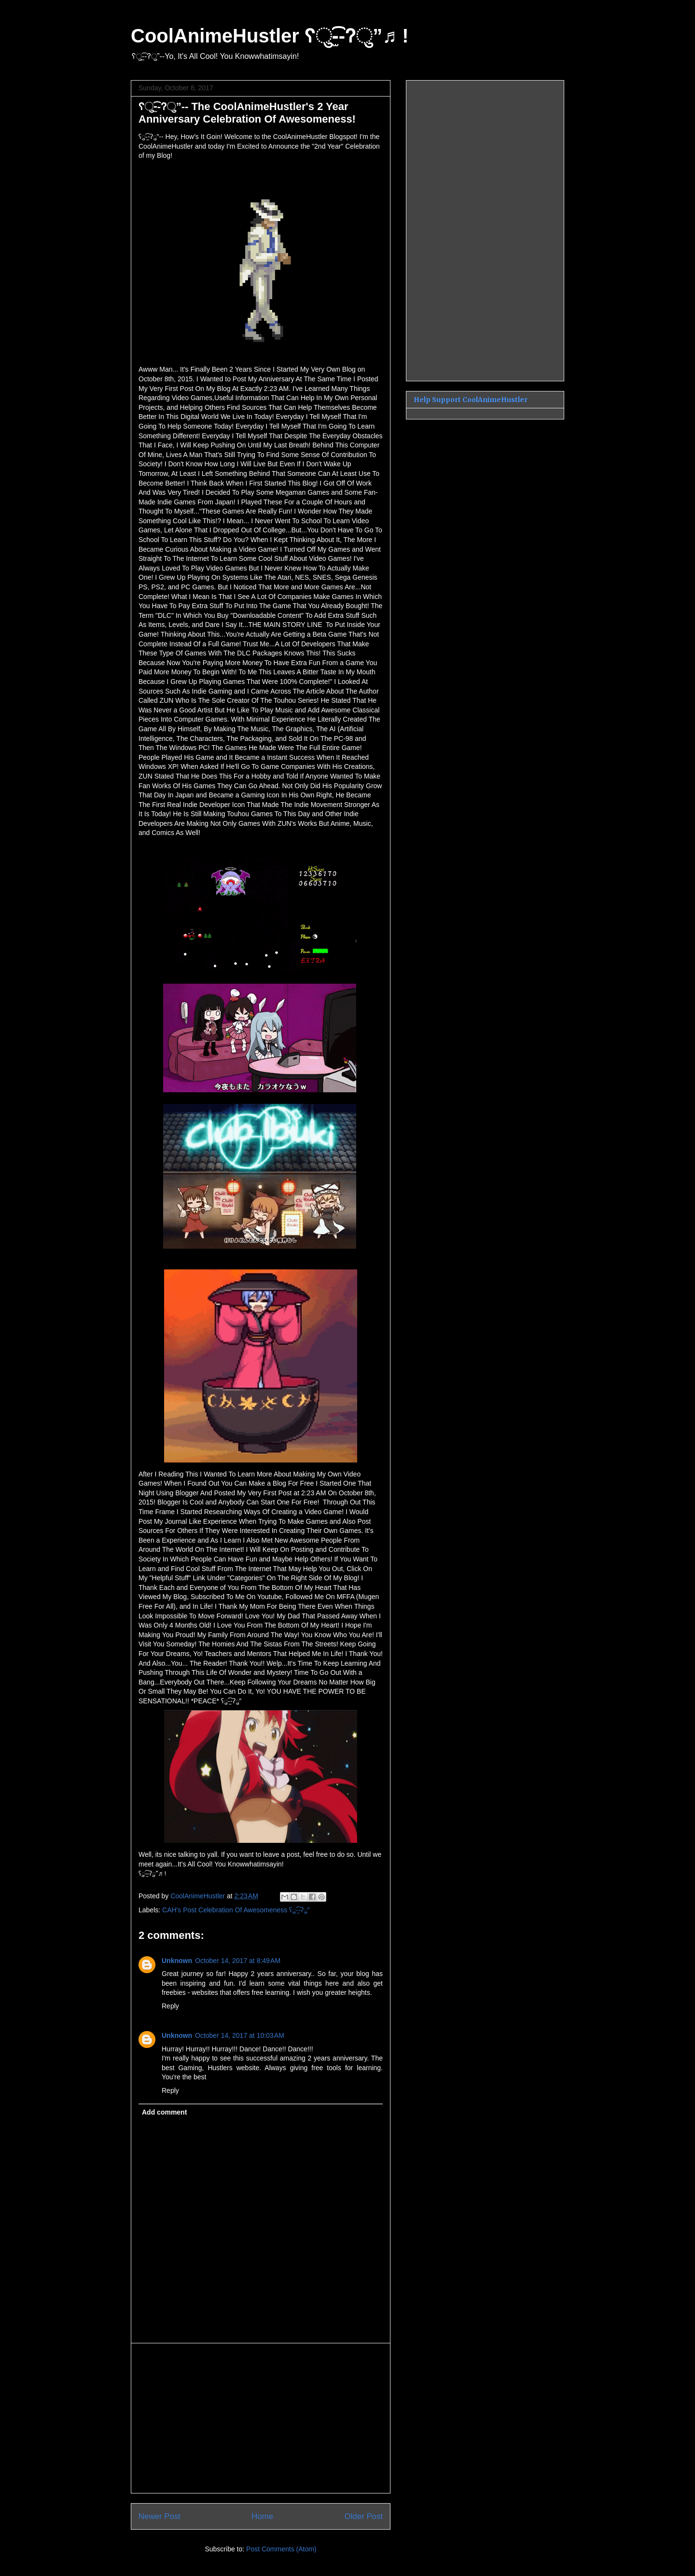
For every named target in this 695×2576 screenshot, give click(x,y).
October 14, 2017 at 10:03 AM (239, 2035)
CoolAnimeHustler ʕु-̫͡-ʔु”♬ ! (270, 35)
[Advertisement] (261, 2418)
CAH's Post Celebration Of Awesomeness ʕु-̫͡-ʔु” (235, 1910)
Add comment (164, 2112)
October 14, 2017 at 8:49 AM (237, 1960)
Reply (170, 2006)
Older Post (364, 2516)
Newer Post (160, 2516)
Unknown (177, 1960)
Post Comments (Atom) (281, 2549)
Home (262, 2516)
